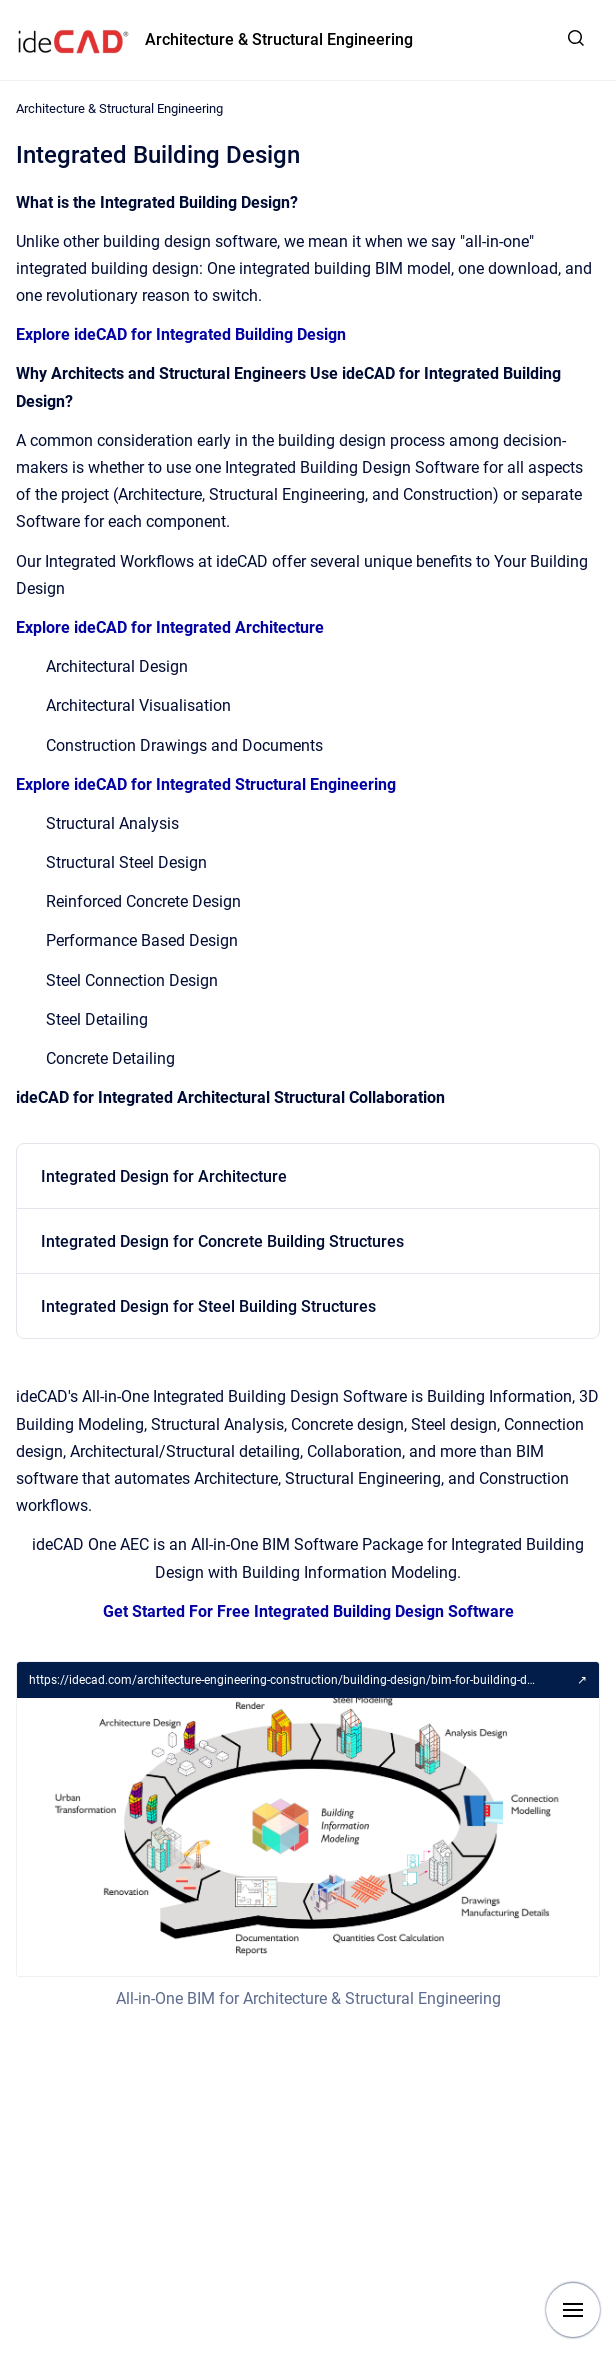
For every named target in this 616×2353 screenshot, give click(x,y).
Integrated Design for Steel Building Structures (208, 1306)
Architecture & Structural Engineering (279, 39)
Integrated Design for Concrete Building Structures (222, 1241)
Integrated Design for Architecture (164, 1176)
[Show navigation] (573, 2310)
